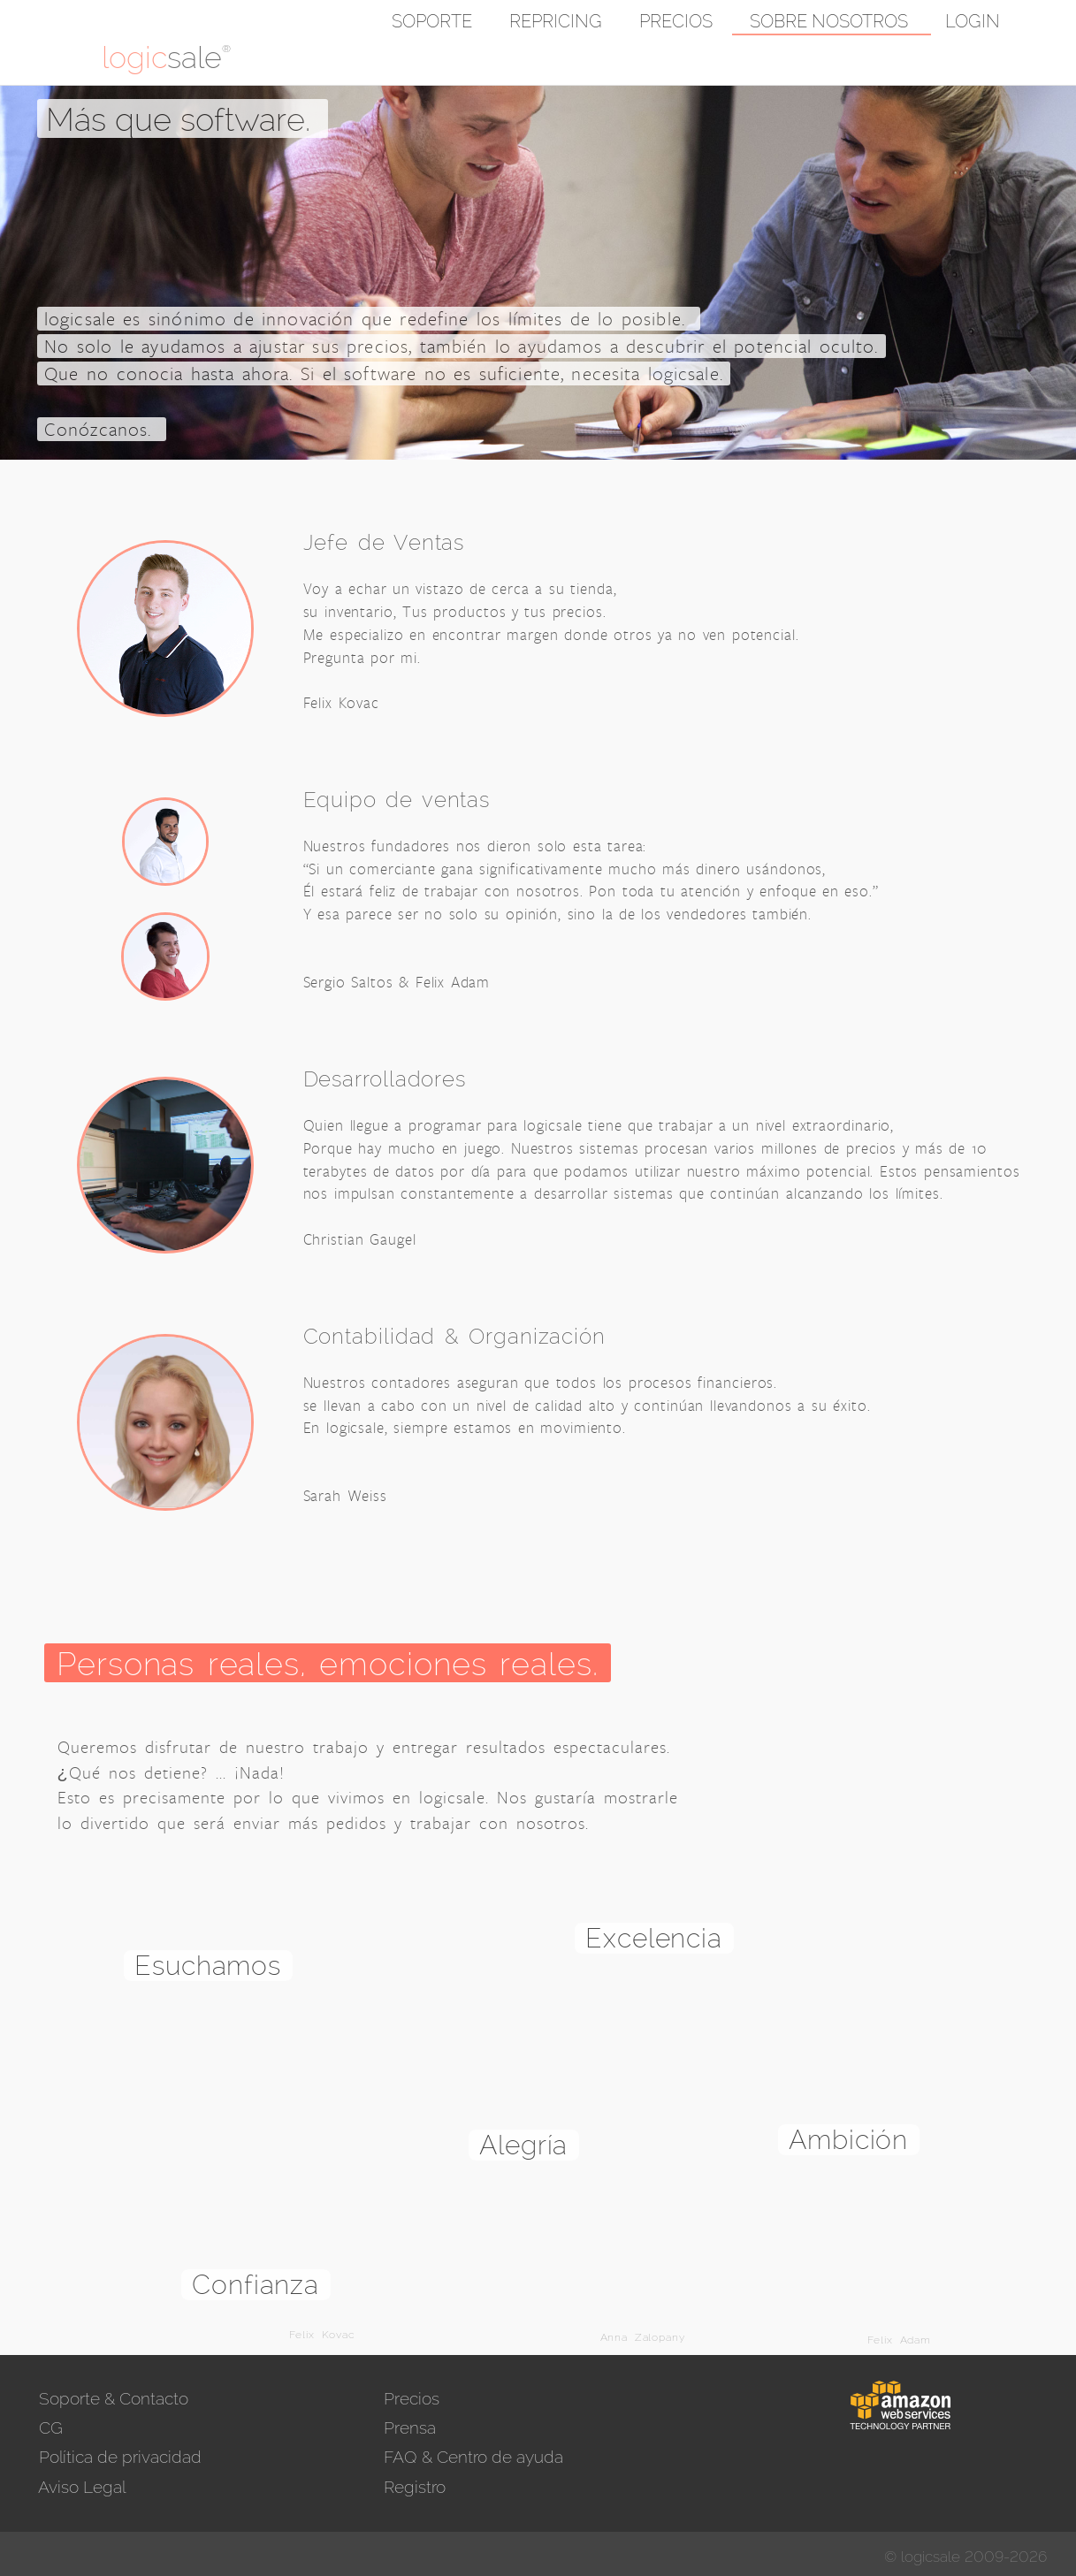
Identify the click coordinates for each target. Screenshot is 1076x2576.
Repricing (555, 21)
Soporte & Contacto (111, 2398)
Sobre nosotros (829, 21)
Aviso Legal (80, 2486)
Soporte (432, 21)
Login (972, 21)
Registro (412, 2486)
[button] (1037, 22)
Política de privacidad (118, 2456)
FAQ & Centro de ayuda (471, 2456)
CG (48, 2427)
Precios (676, 21)
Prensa (407, 2427)
